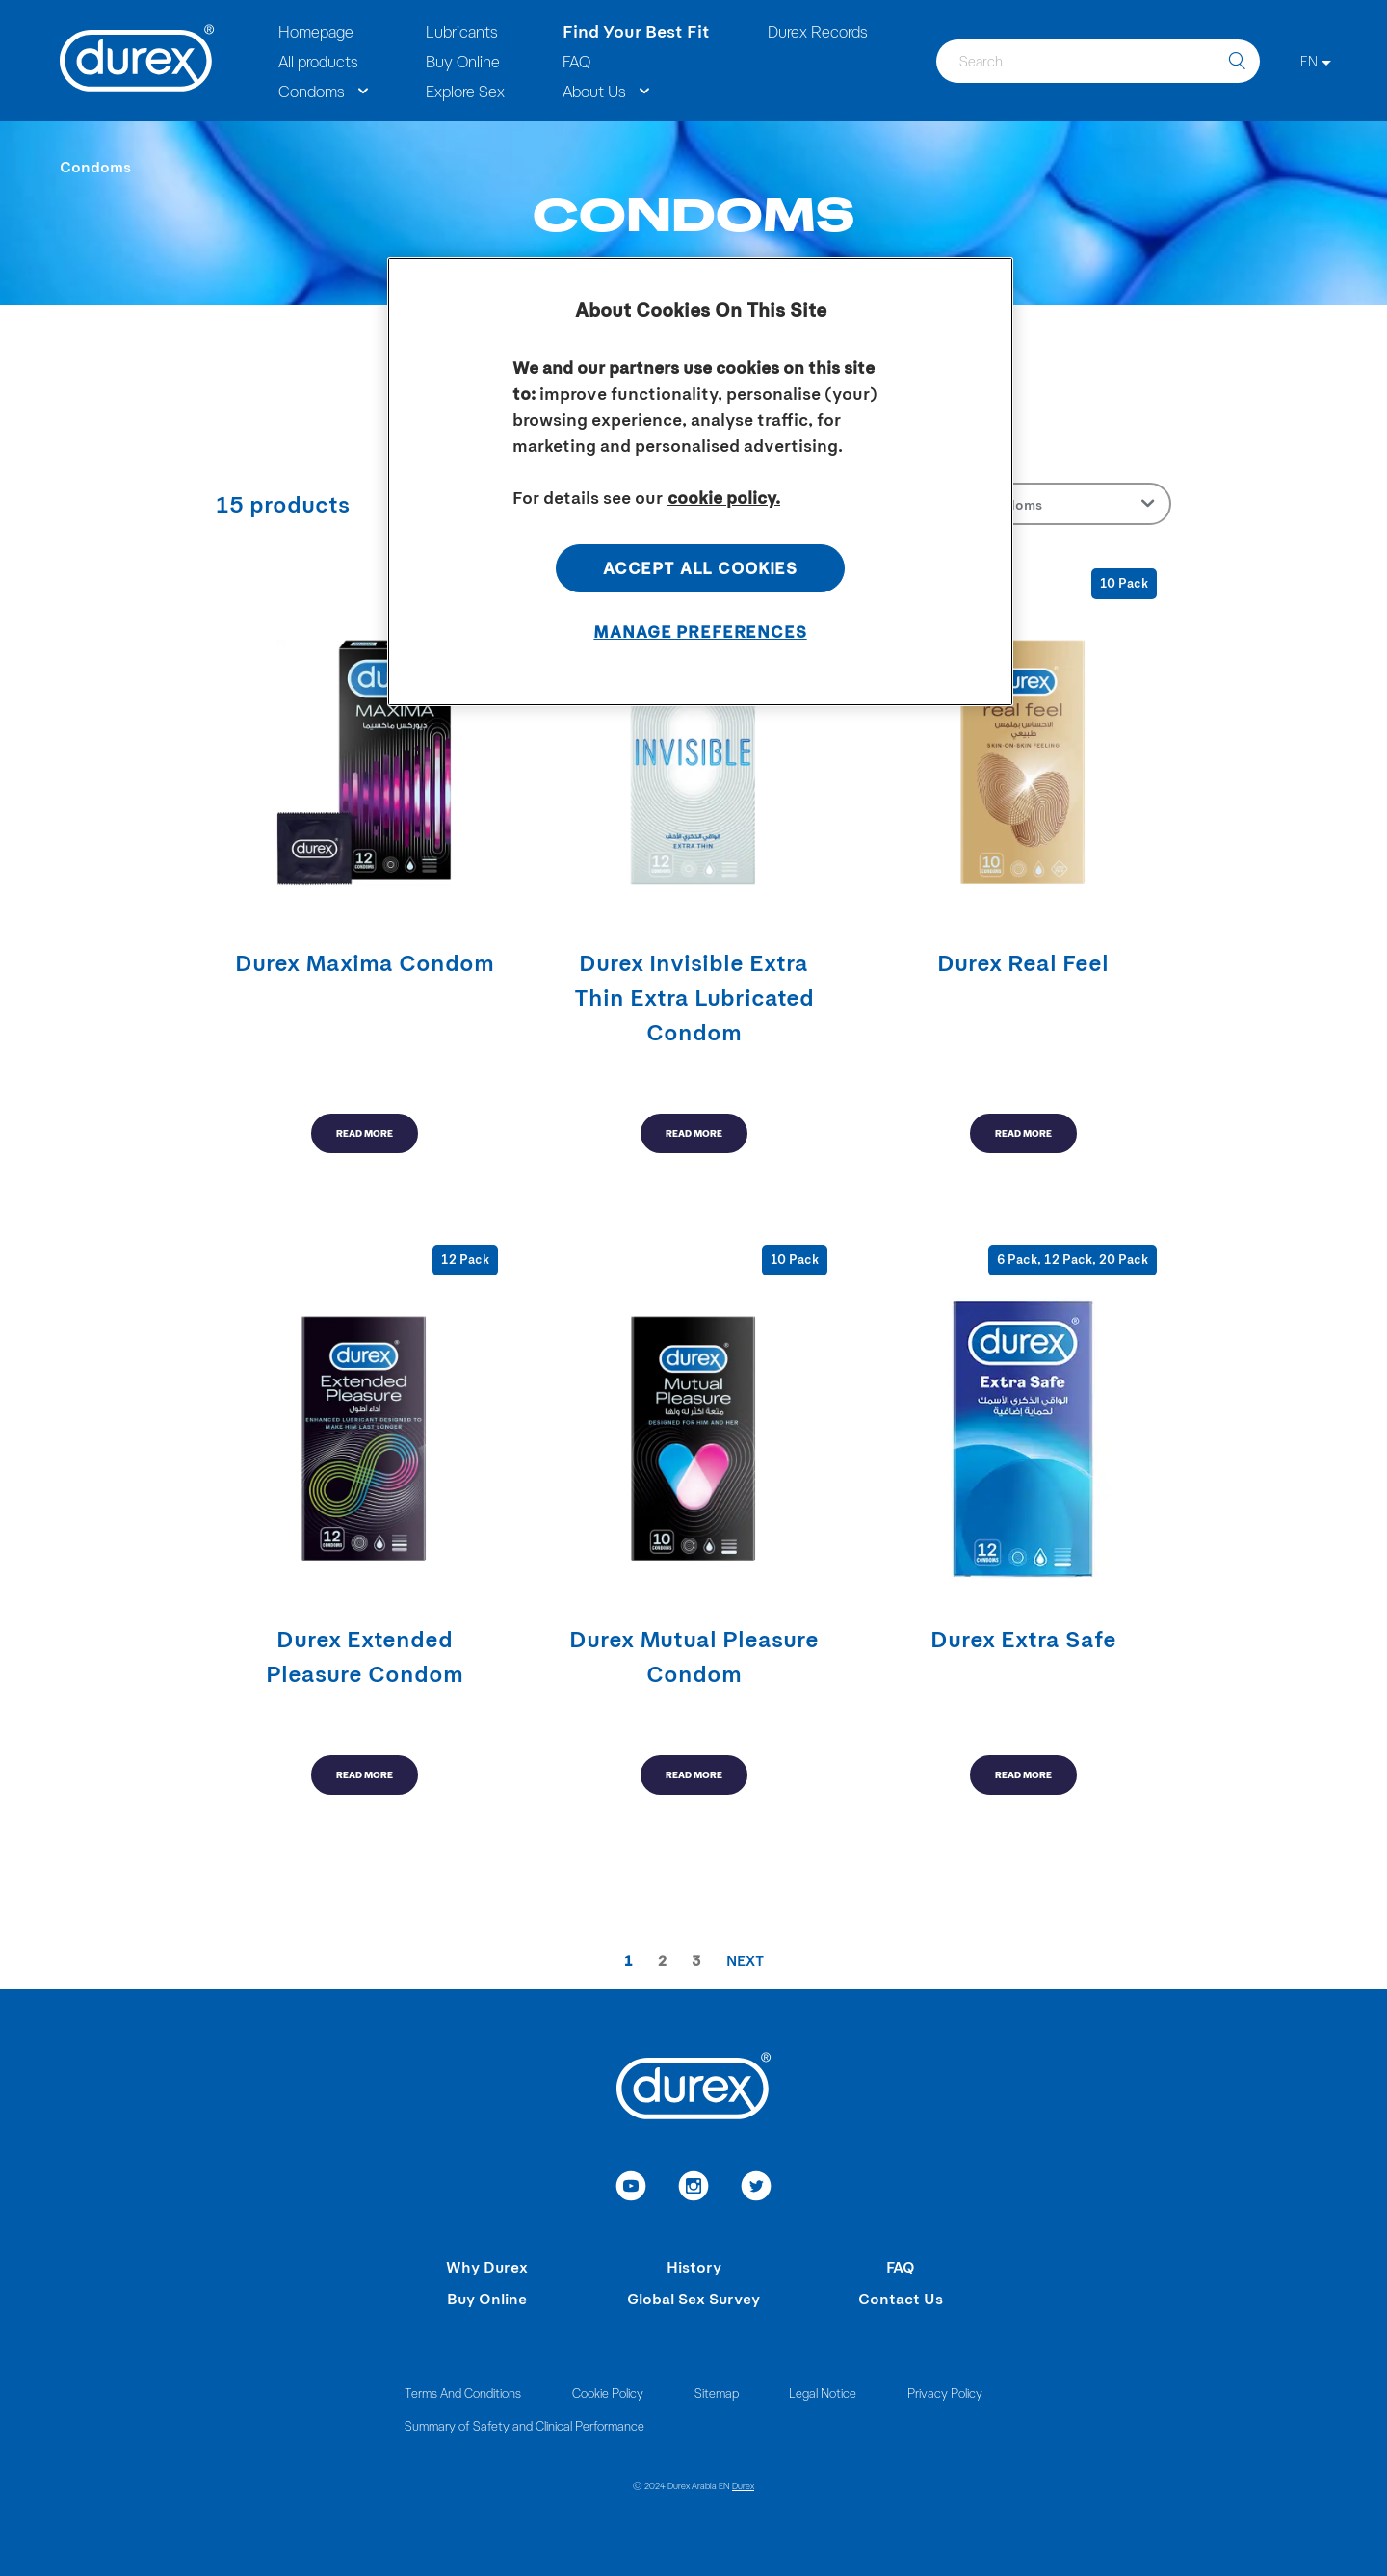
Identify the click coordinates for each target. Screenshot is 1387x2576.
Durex (743, 2485)
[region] (700, 481)
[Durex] (137, 60)
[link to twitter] (756, 2188)
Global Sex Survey (693, 2298)
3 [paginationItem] (696, 1960)
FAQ (900, 2266)
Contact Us (900, 2298)
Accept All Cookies (700, 567)
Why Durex (487, 2266)
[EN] (1316, 61)
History (694, 2266)
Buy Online (487, 2298)
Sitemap (716, 2392)
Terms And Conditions (463, 2392)
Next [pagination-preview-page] (745, 1960)
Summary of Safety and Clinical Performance (524, 2425)
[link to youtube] (631, 2188)
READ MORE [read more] (364, 1133)
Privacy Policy (944, 2392)
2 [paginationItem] (662, 1960)
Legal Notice (822, 2392)
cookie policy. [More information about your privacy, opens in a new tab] (723, 497)
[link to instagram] (694, 2188)
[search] (1236, 61)
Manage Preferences (699, 631)
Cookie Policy (607, 2392)
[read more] (364, 860)
